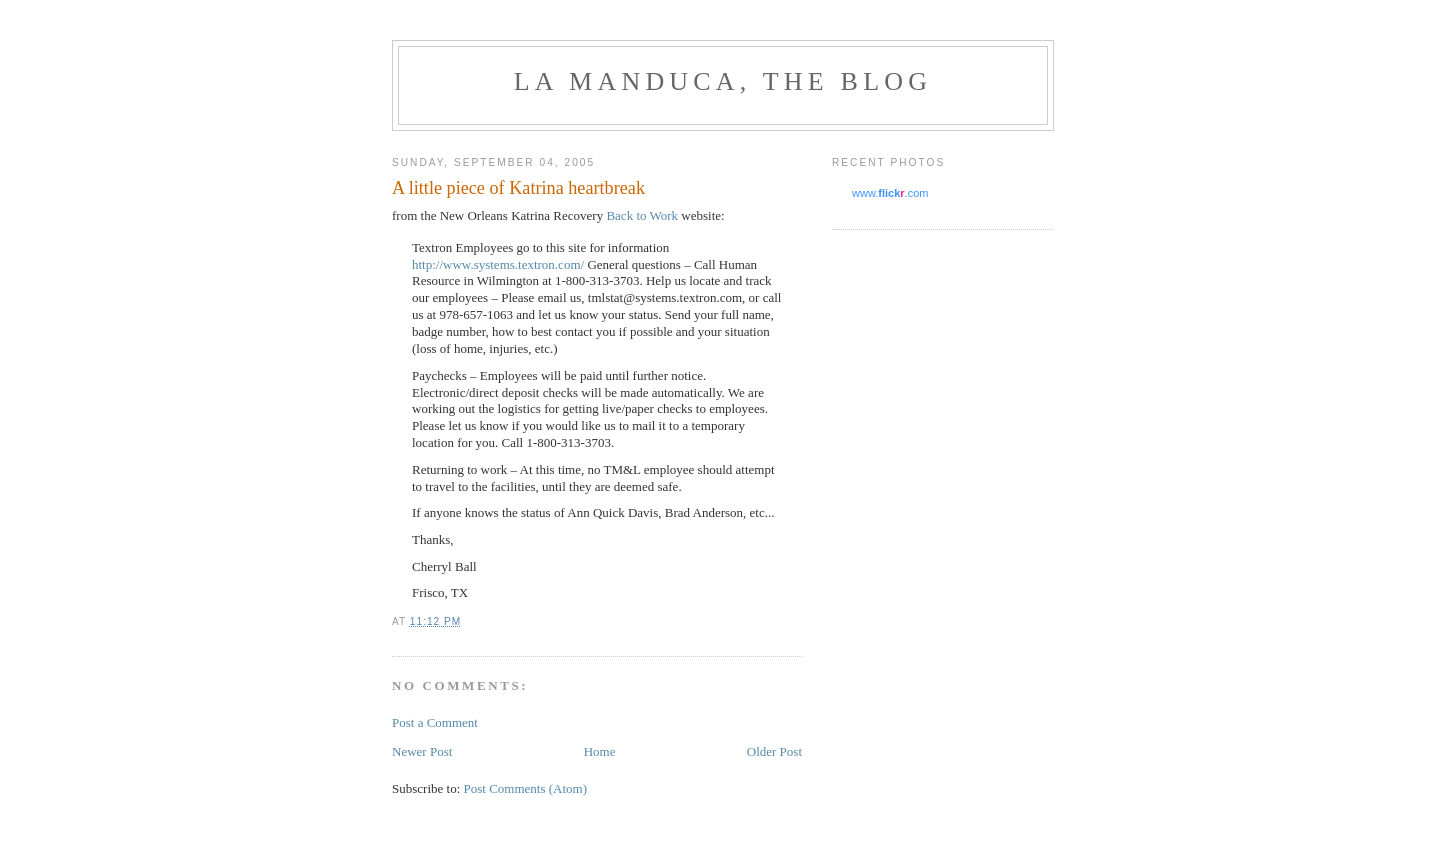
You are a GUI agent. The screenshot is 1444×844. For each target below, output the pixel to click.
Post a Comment (435, 722)
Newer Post (422, 751)
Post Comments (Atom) (526, 788)
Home (600, 751)
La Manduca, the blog (723, 81)
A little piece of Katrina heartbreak (518, 188)
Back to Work (642, 215)
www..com (890, 193)
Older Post (774, 751)
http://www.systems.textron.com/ (498, 264)
